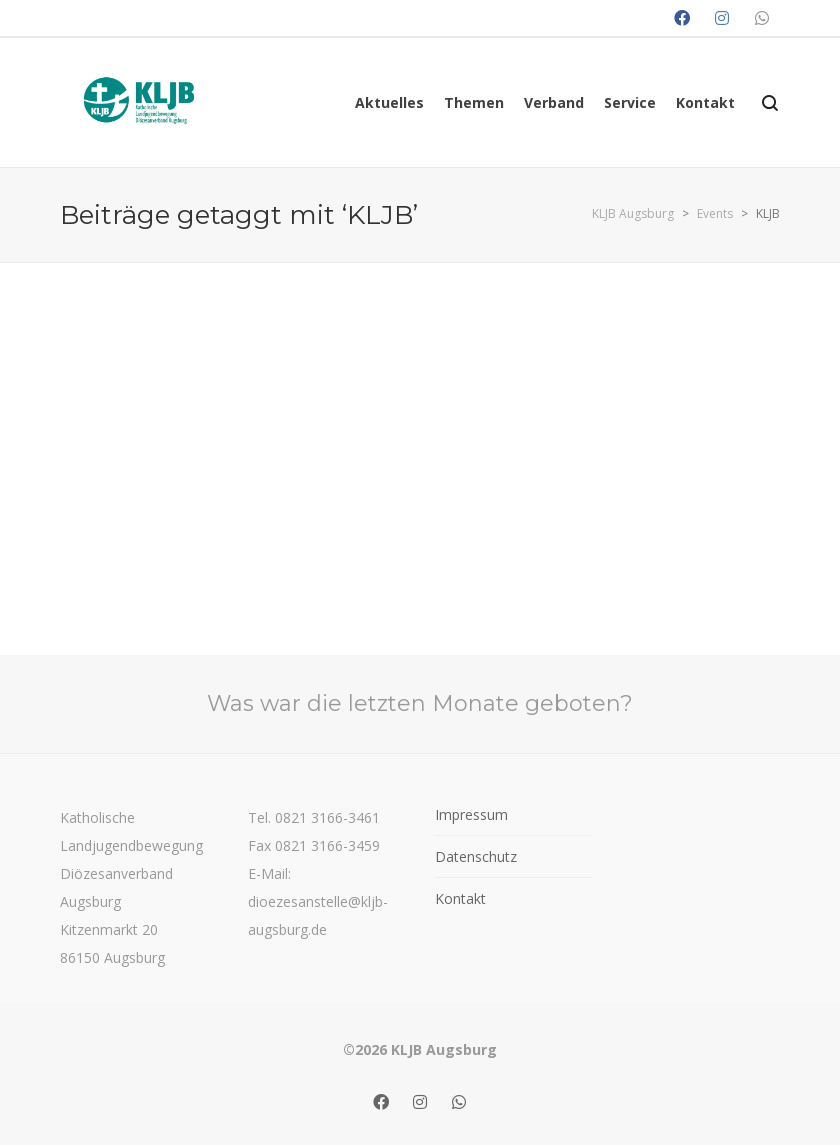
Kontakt (460, 898)
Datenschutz (476, 856)
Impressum (471, 814)
